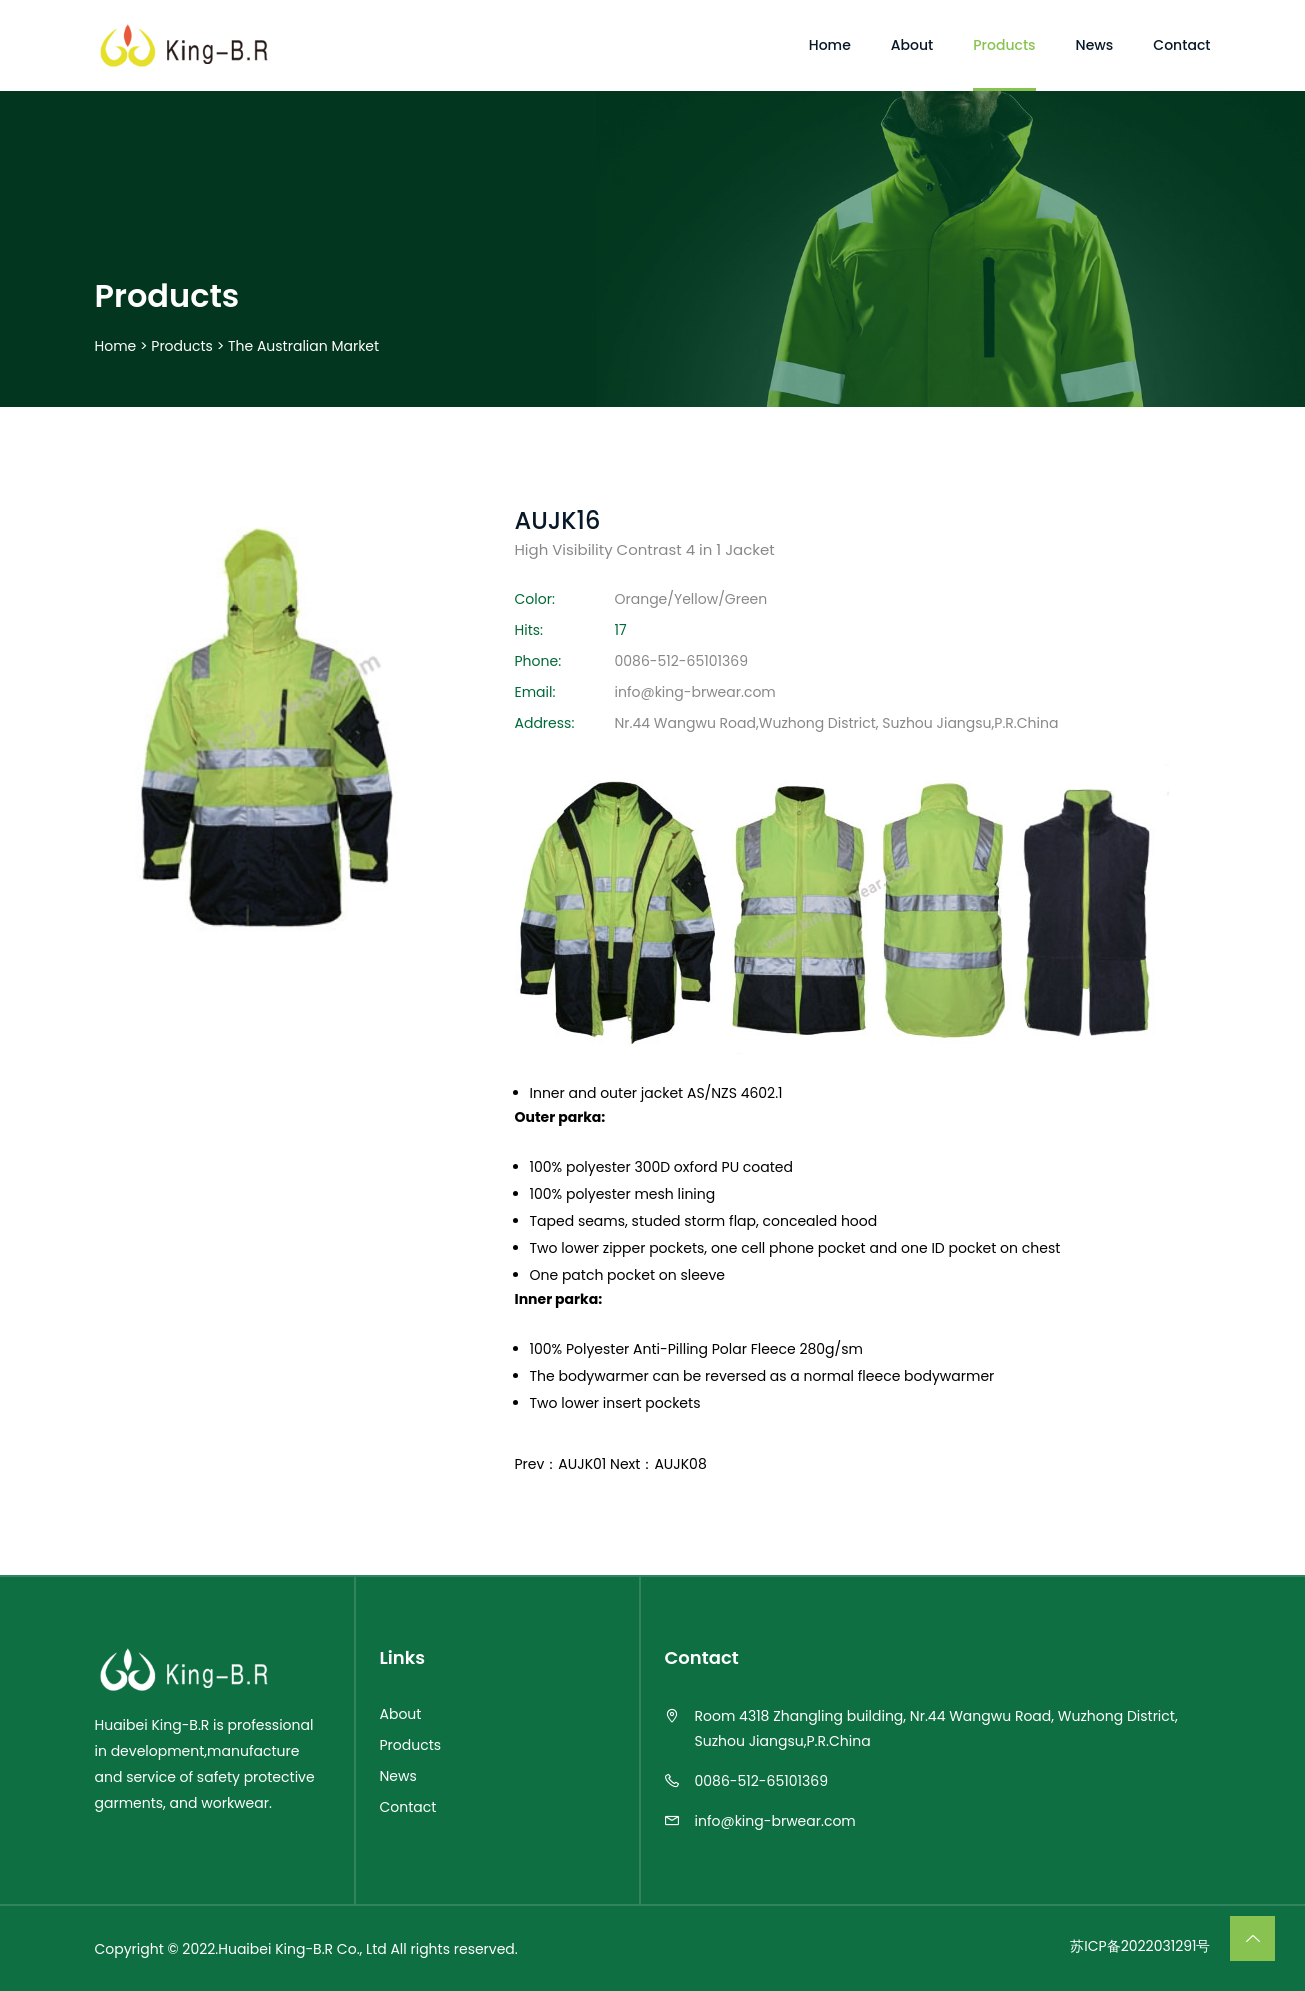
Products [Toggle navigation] (1004, 45)
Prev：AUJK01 (561, 1464)
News (398, 1775)
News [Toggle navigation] (1095, 45)
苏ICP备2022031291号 (1140, 1945)
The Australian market (303, 346)
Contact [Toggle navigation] (1181, 45)
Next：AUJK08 (658, 1464)
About (401, 1713)
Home (116, 346)
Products (182, 346)
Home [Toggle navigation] (830, 45)
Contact (408, 1806)
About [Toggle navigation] (912, 45)
